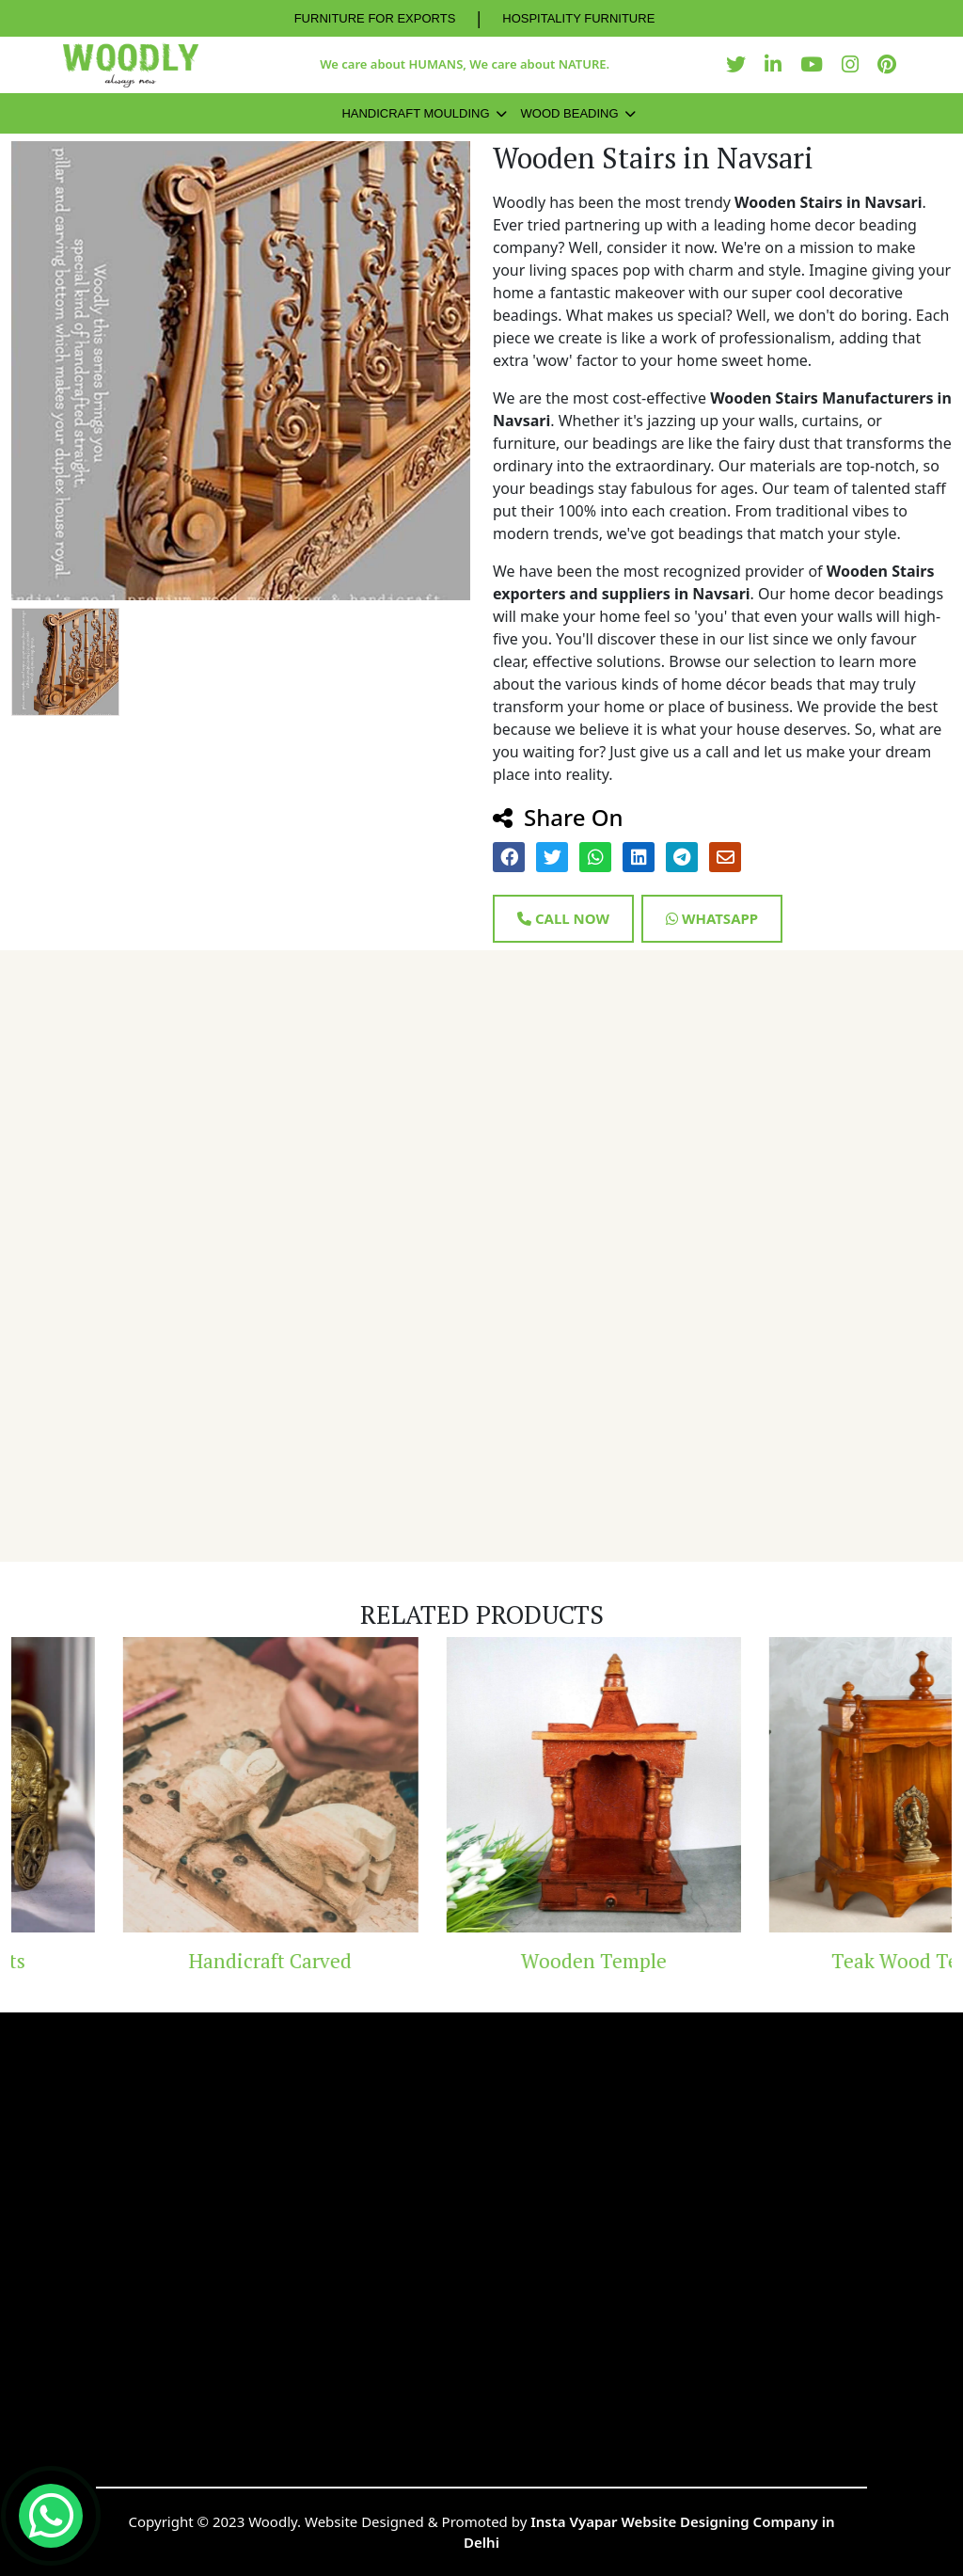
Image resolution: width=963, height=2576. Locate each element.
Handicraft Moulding (415, 113)
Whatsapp (712, 918)
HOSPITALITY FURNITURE (578, 18)
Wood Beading (570, 113)
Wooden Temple (670, 1961)
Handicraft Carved (347, 1961)
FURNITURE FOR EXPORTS (375, 18)
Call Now (563, 918)
